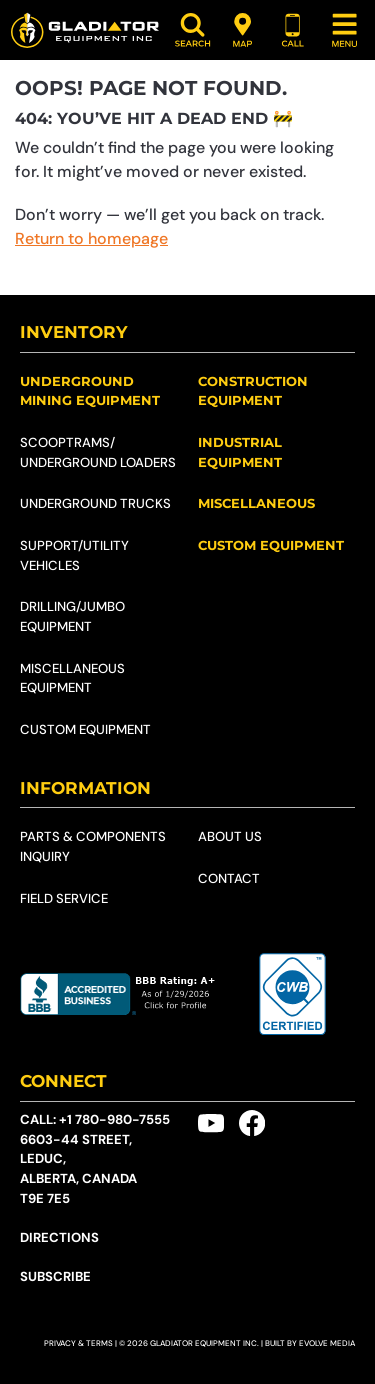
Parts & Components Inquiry (93, 846)
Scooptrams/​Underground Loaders (98, 452)
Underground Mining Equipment (90, 391)
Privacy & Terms (78, 1343)
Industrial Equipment (240, 452)
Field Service (64, 898)
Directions (59, 1237)
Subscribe (55, 1276)
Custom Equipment (85, 729)
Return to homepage (91, 238)
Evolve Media (327, 1343)
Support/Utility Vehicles (74, 555)
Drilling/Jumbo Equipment (72, 616)
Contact (229, 878)
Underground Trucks (95, 503)
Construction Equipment (253, 391)
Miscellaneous (256, 503)
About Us (230, 836)
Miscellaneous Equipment (72, 678)
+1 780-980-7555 (114, 1119)
